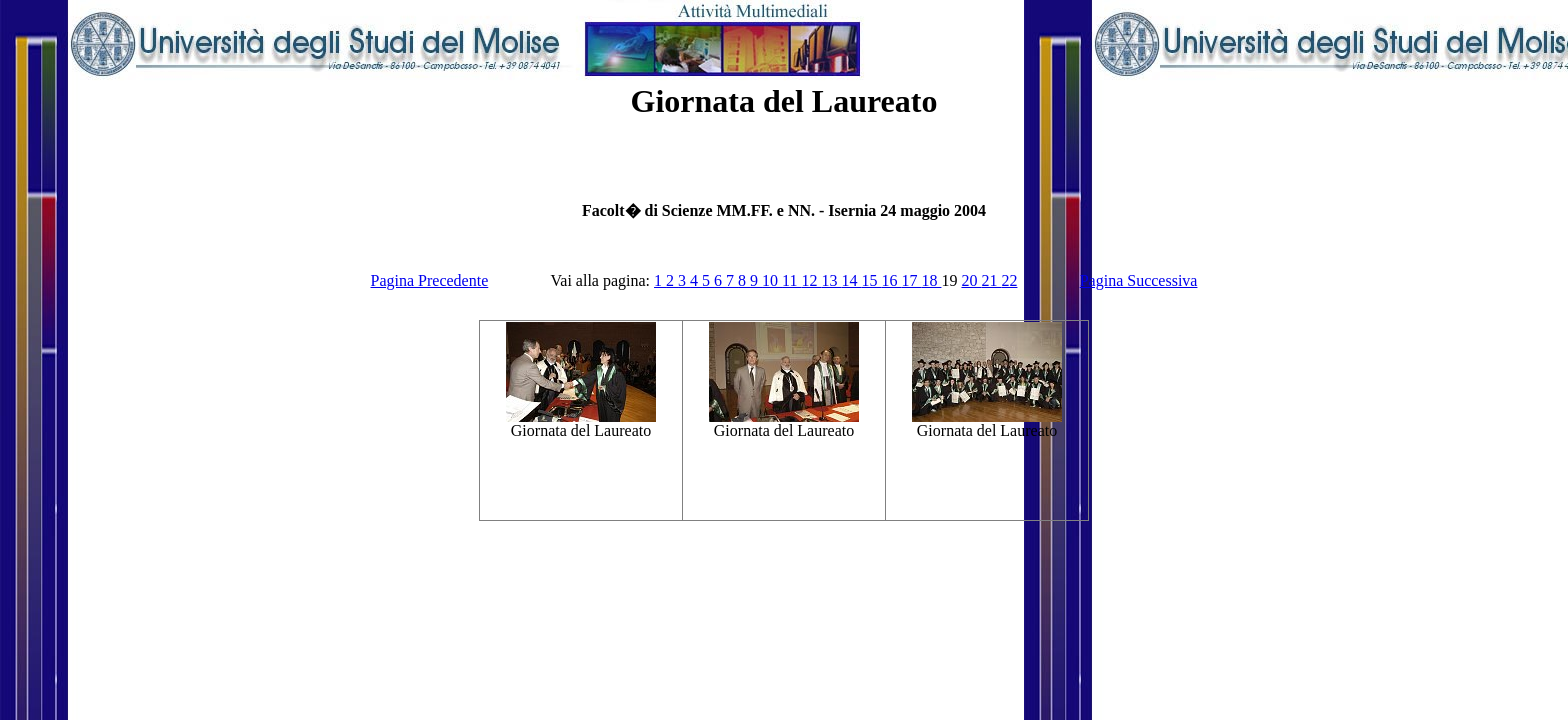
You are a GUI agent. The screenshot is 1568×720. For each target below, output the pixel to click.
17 (911, 280)
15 (871, 280)
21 (991, 280)
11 (791, 280)
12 (811, 280)
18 (931, 280)
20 (971, 280)
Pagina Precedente (430, 280)
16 (891, 280)
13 (831, 280)
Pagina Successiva (1139, 280)
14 (851, 280)
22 (1009, 280)
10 (772, 280)
